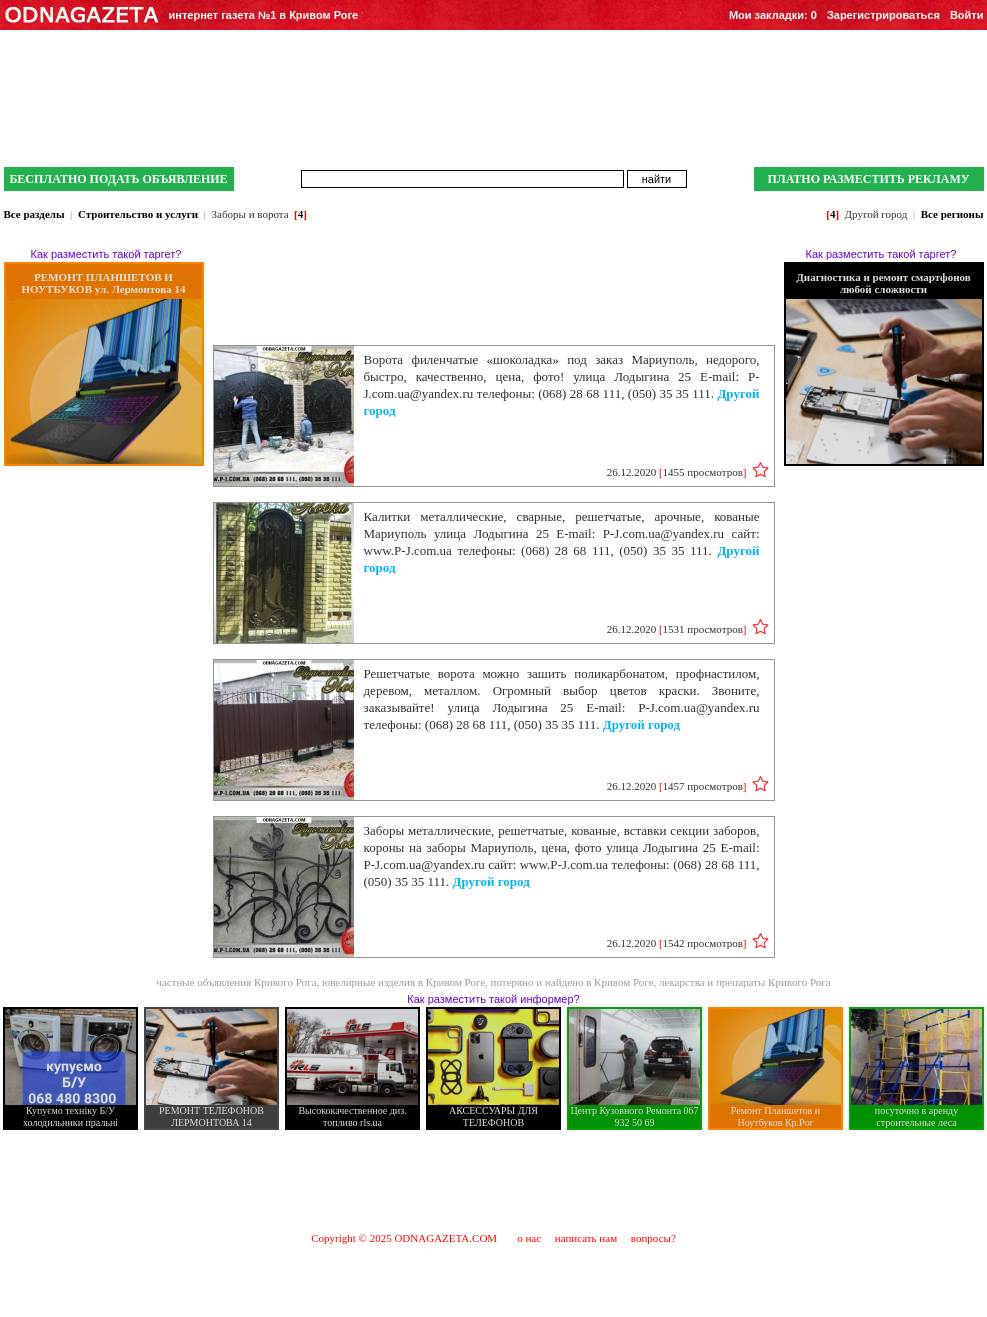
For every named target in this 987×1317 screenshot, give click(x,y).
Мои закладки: (773, 15)
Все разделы (34, 214)
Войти (967, 15)
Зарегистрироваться (883, 15)
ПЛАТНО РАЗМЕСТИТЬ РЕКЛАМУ (868, 179)
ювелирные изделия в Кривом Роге (403, 982)
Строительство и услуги (138, 214)
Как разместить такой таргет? (106, 254)
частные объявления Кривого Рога (236, 982)
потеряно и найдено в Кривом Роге (572, 982)
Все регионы (952, 214)
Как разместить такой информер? (493, 999)
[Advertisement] (493, 1180)
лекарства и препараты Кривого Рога (745, 982)
